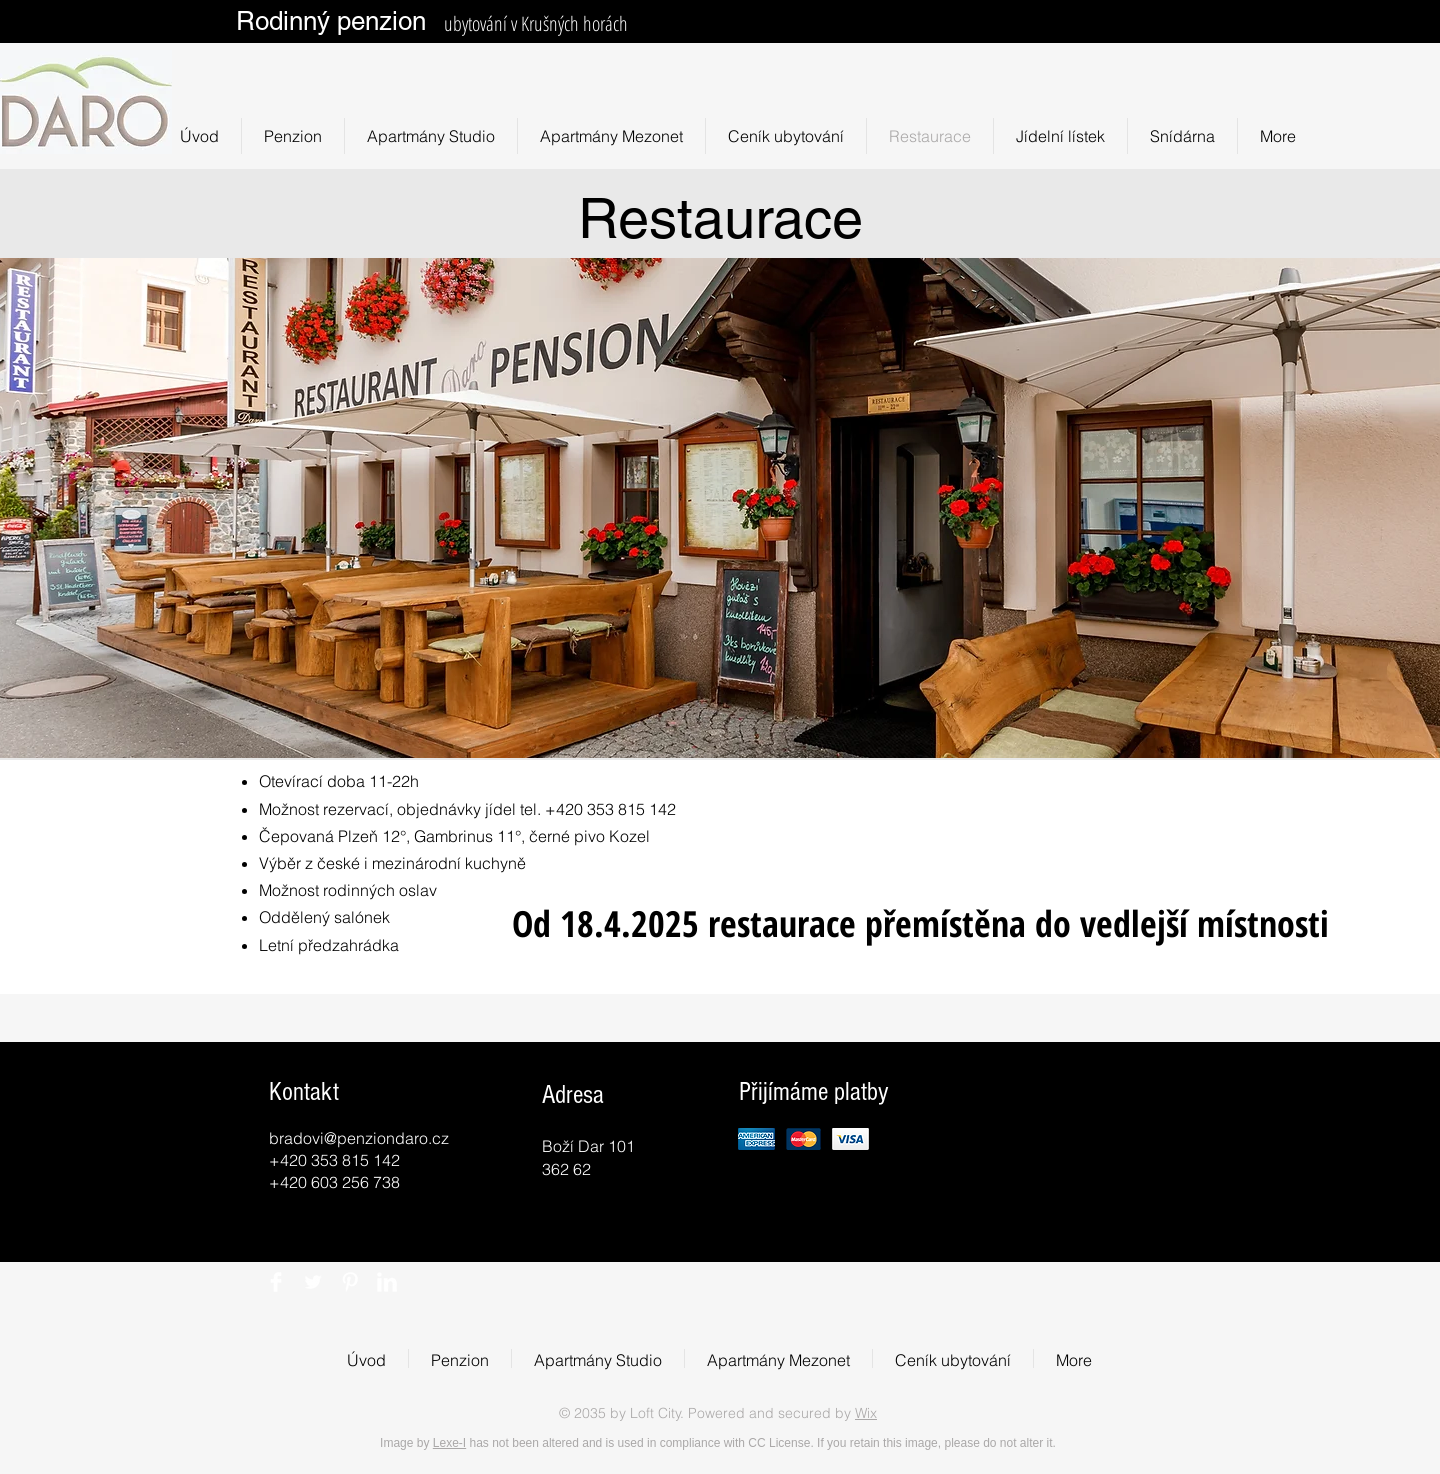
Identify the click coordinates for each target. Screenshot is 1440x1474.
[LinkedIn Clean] (387, 1282)
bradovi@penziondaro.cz (359, 1138)
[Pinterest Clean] (350, 1282)
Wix (866, 1413)
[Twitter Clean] (313, 1282)
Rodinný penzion (331, 21)
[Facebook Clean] (276, 1282)
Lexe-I (449, 1443)
